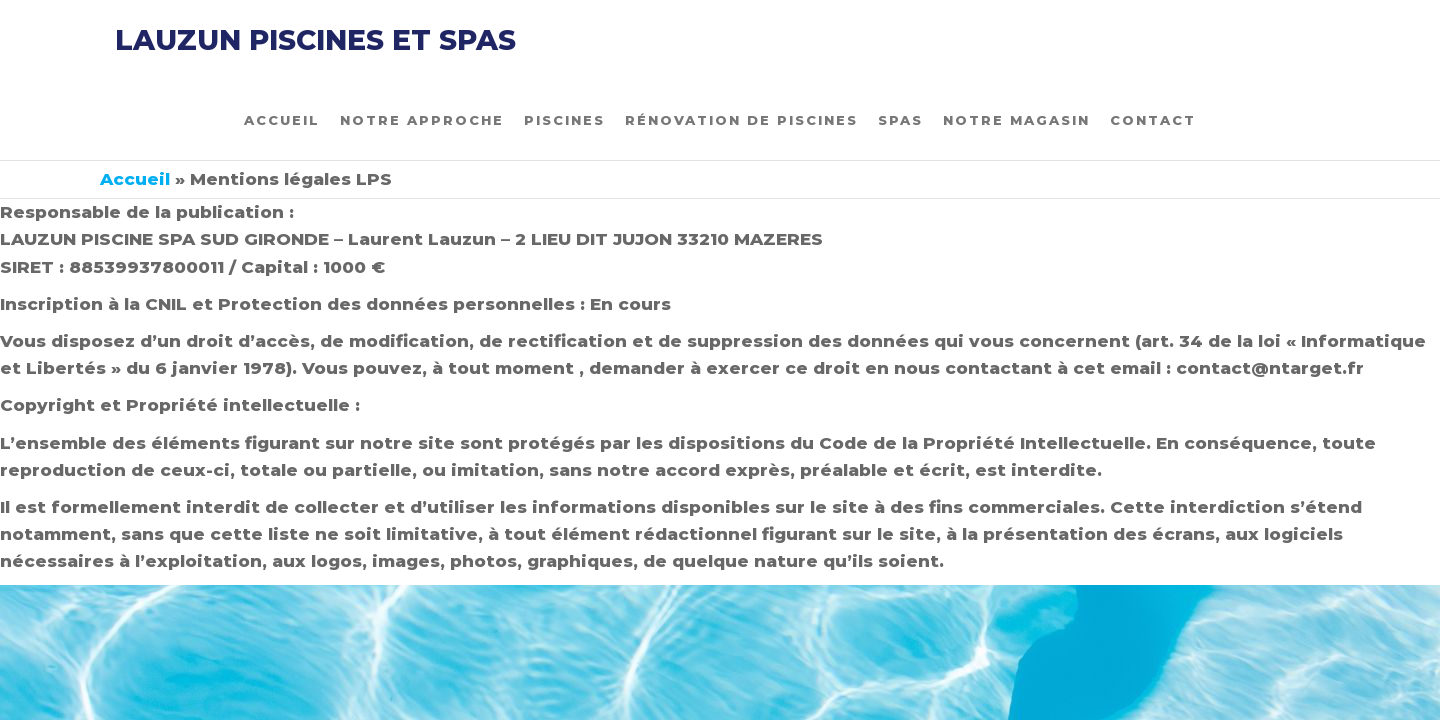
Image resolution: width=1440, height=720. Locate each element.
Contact (1153, 120)
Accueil (282, 120)
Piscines (564, 120)
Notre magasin (1016, 120)
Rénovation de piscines (741, 120)
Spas (900, 120)
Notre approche (422, 120)
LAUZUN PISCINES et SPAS (315, 40)
